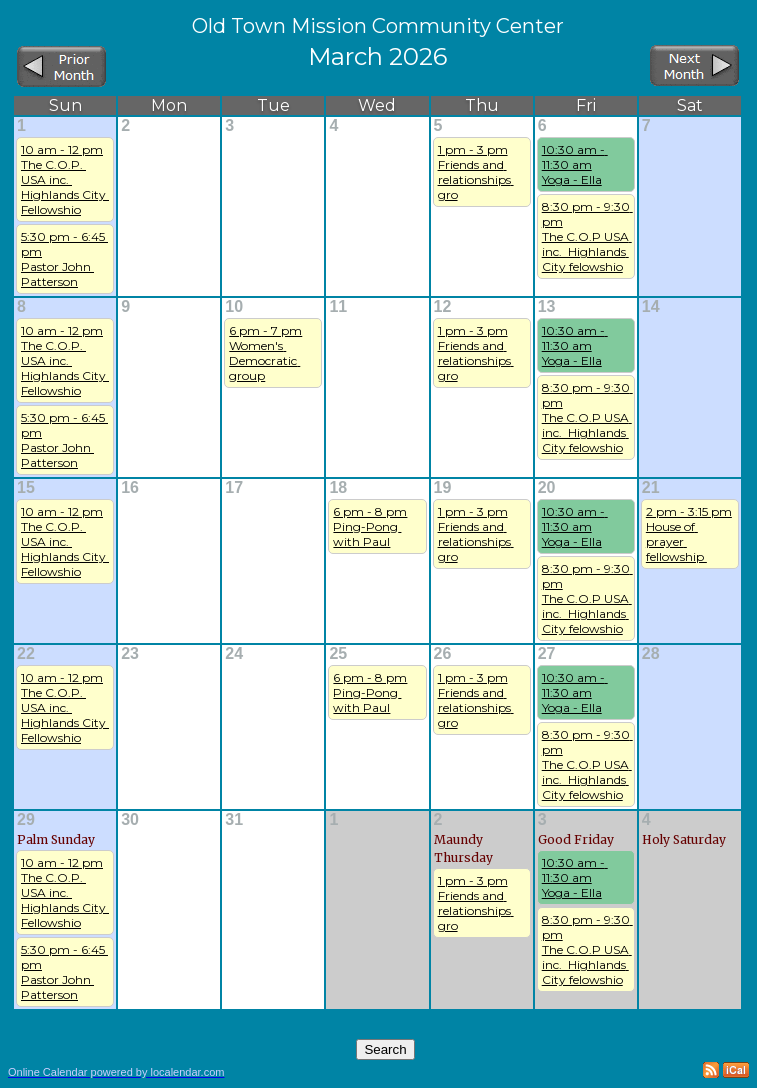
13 (547, 306)
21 (651, 487)
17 (234, 487)
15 (26, 487)
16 (130, 487)
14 (651, 306)
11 (338, 306)
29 (26, 819)
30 (130, 819)
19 (443, 487)
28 (651, 653)
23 (130, 653)
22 (26, 653)
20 (547, 487)
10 (234, 306)
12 (443, 306)
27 (547, 653)
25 (338, 653)
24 (234, 653)
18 (338, 487)
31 (234, 819)
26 (443, 653)
